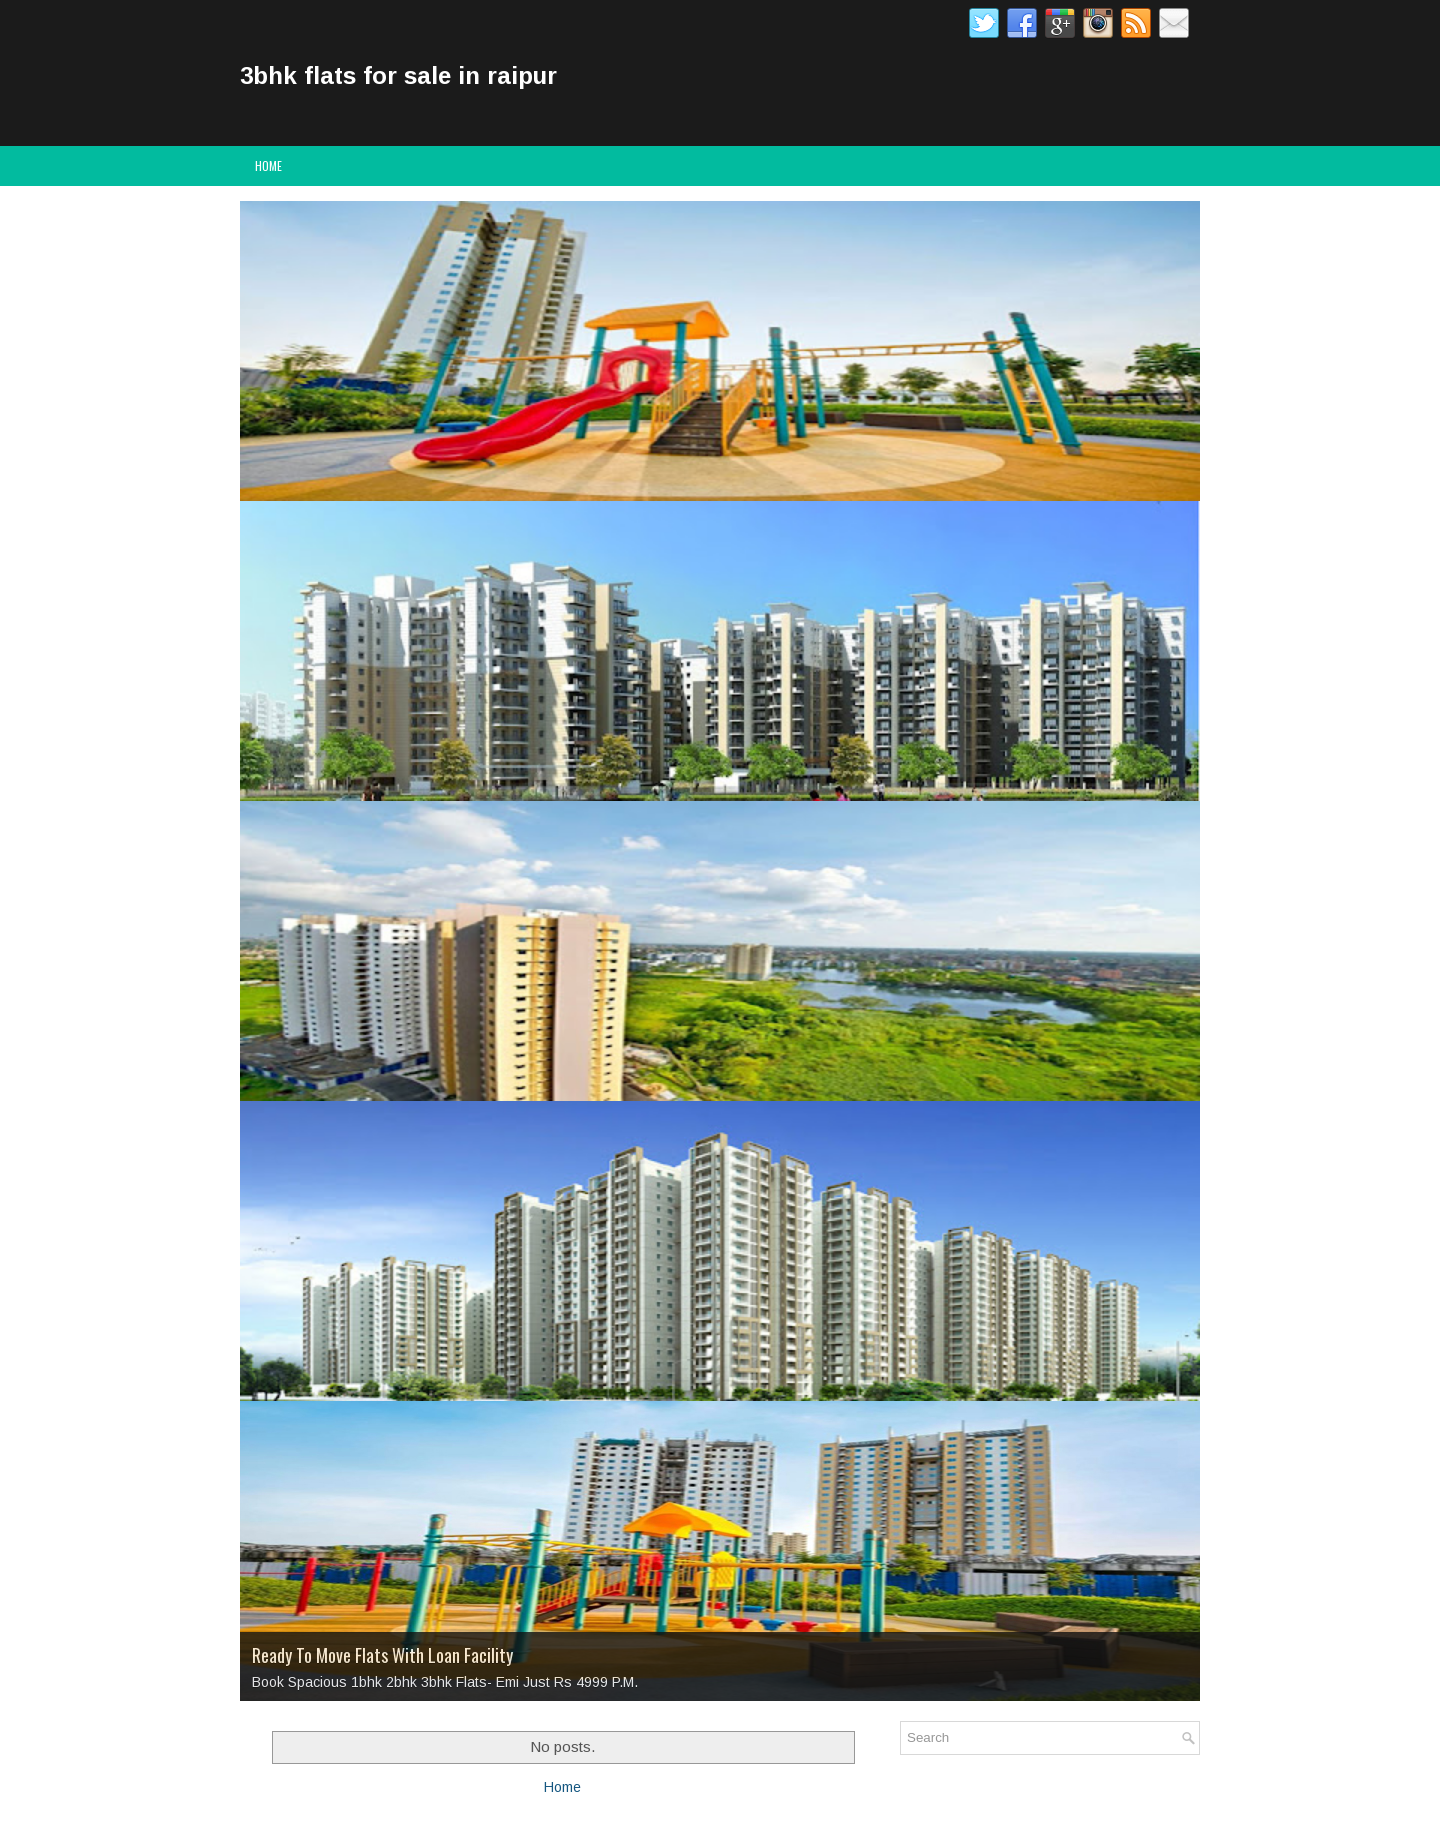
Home (268, 165)
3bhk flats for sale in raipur (398, 75)
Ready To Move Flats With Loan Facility (382, 1655)
